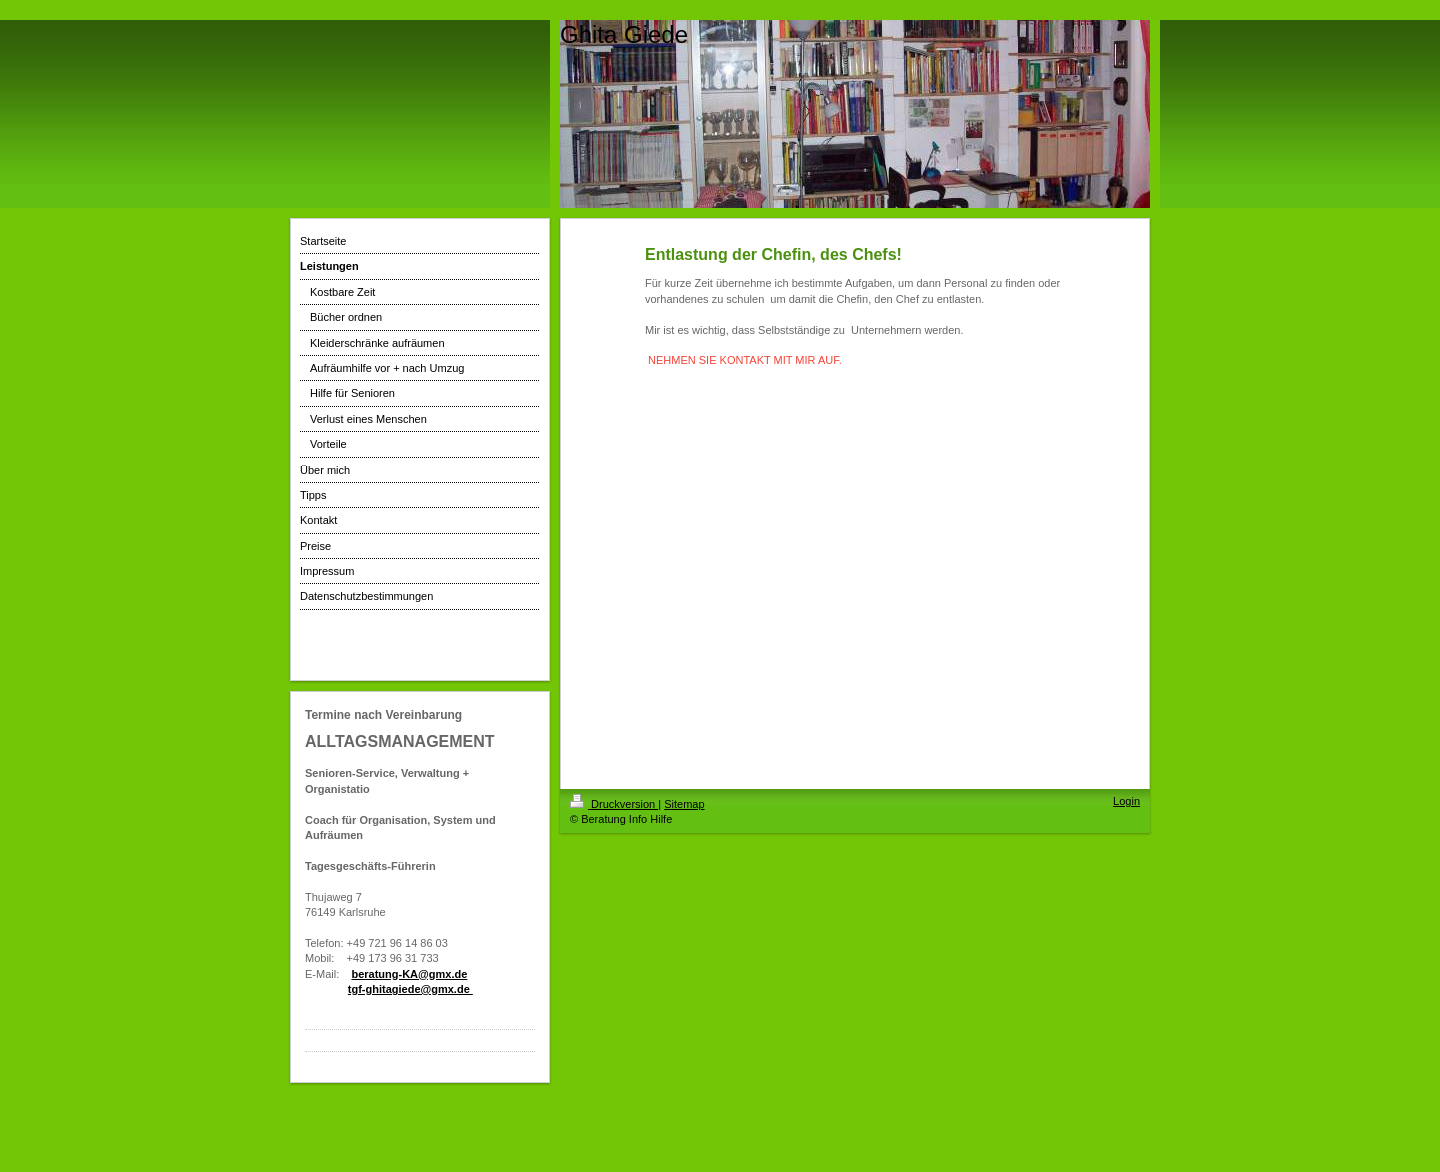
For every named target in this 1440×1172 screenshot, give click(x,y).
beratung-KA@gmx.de (409, 974)
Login (1126, 801)
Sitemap (684, 804)
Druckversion (614, 804)
